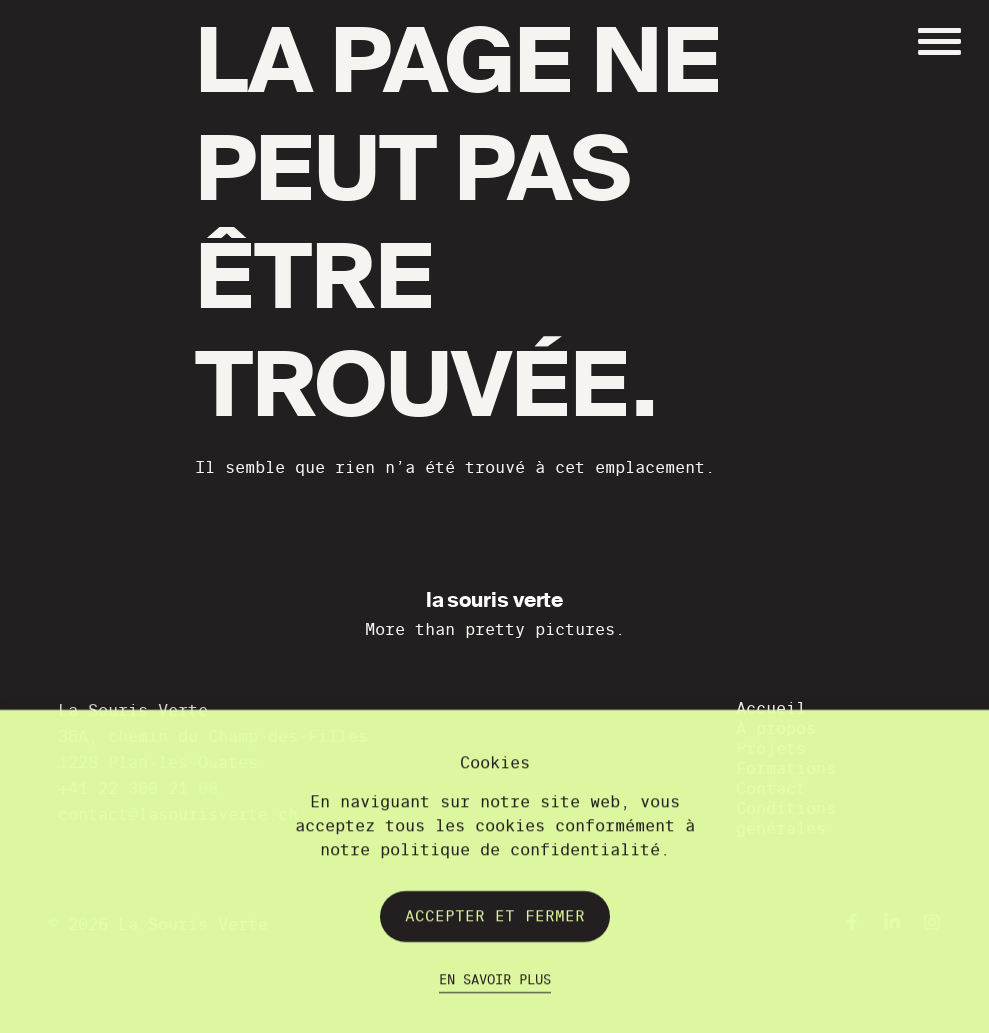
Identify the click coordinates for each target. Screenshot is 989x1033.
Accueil (771, 708)
